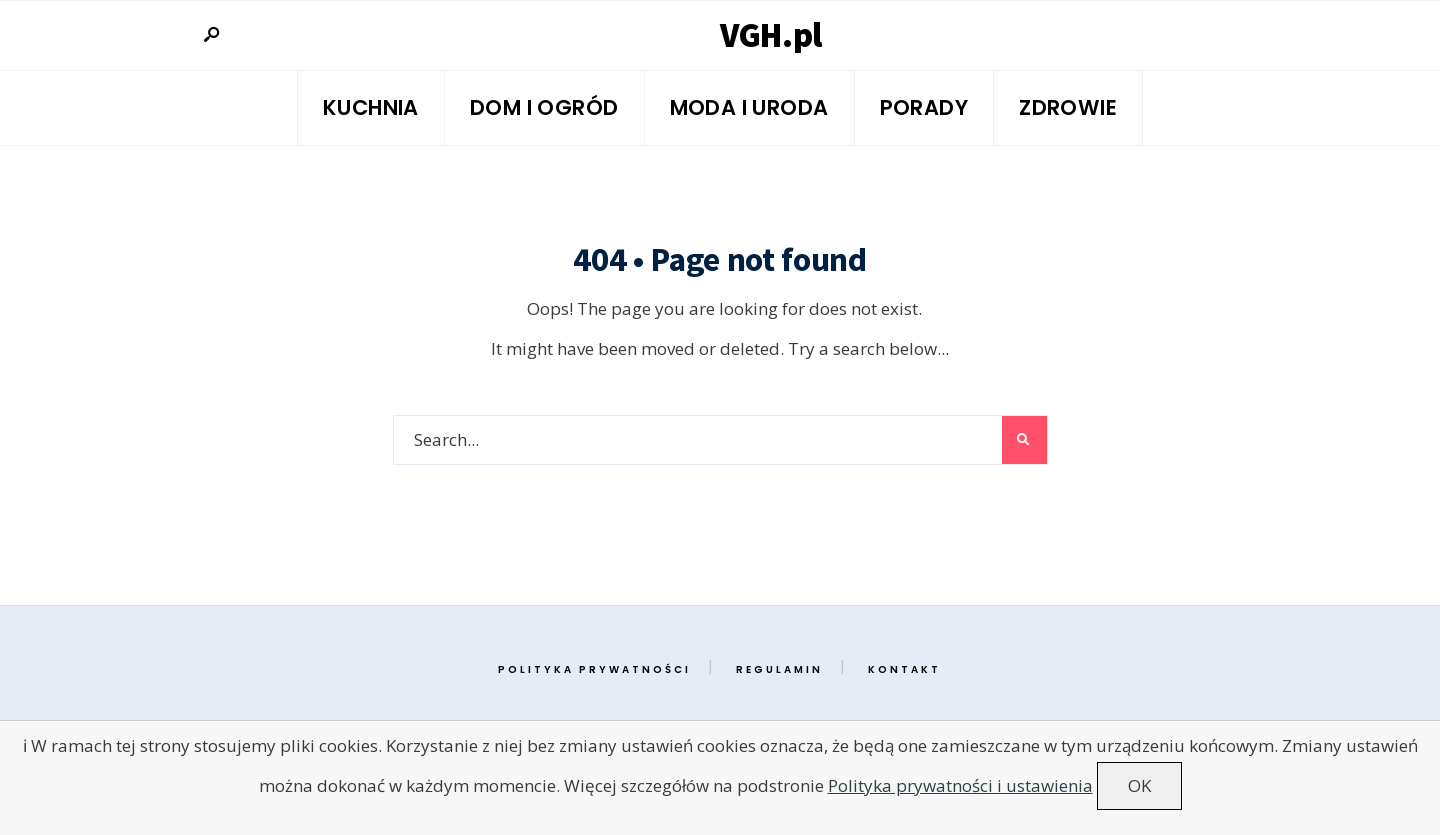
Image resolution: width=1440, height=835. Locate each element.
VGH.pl (771, 35)
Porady (924, 107)
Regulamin (779, 669)
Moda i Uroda (749, 107)
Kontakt (904, 669)
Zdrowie (1068, 107)
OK (1139, 785)
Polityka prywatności (594, 669)
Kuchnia (371, 107)
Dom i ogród (544, 107)
